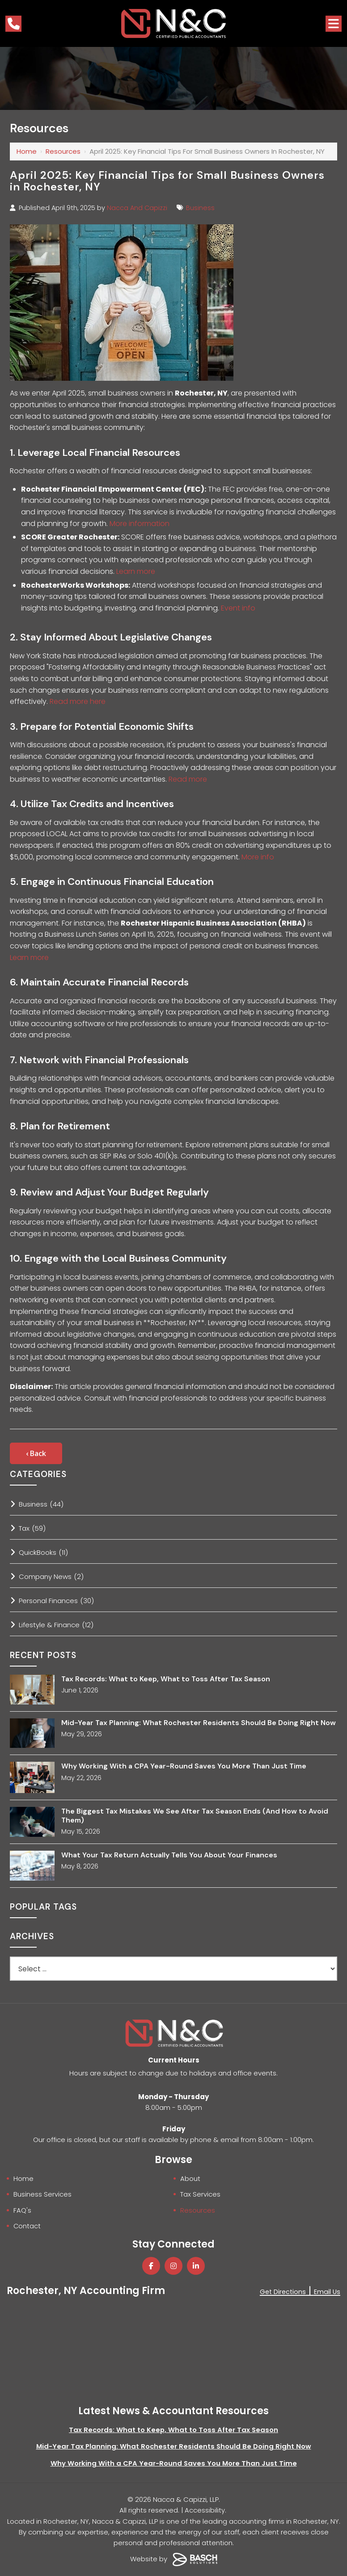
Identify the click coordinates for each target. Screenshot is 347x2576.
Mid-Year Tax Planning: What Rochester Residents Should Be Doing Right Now (198, 1722)
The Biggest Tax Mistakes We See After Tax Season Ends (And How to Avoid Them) (194, 1815)
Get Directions (281, 2290)
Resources (63, 151)
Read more (188, 779)
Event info (238, 608)
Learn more (135, 571)
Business (200, 207)
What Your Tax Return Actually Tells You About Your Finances (169, 1855)
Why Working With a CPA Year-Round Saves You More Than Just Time (183, 1766)
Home (27, 151)
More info (257, 857)
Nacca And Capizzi (137, 207)
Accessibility (205, 2509)
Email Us (326, 2290)
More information (139, 523)
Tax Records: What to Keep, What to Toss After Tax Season (165, 1679)
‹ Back (36, 1453)
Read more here (78, 701)
